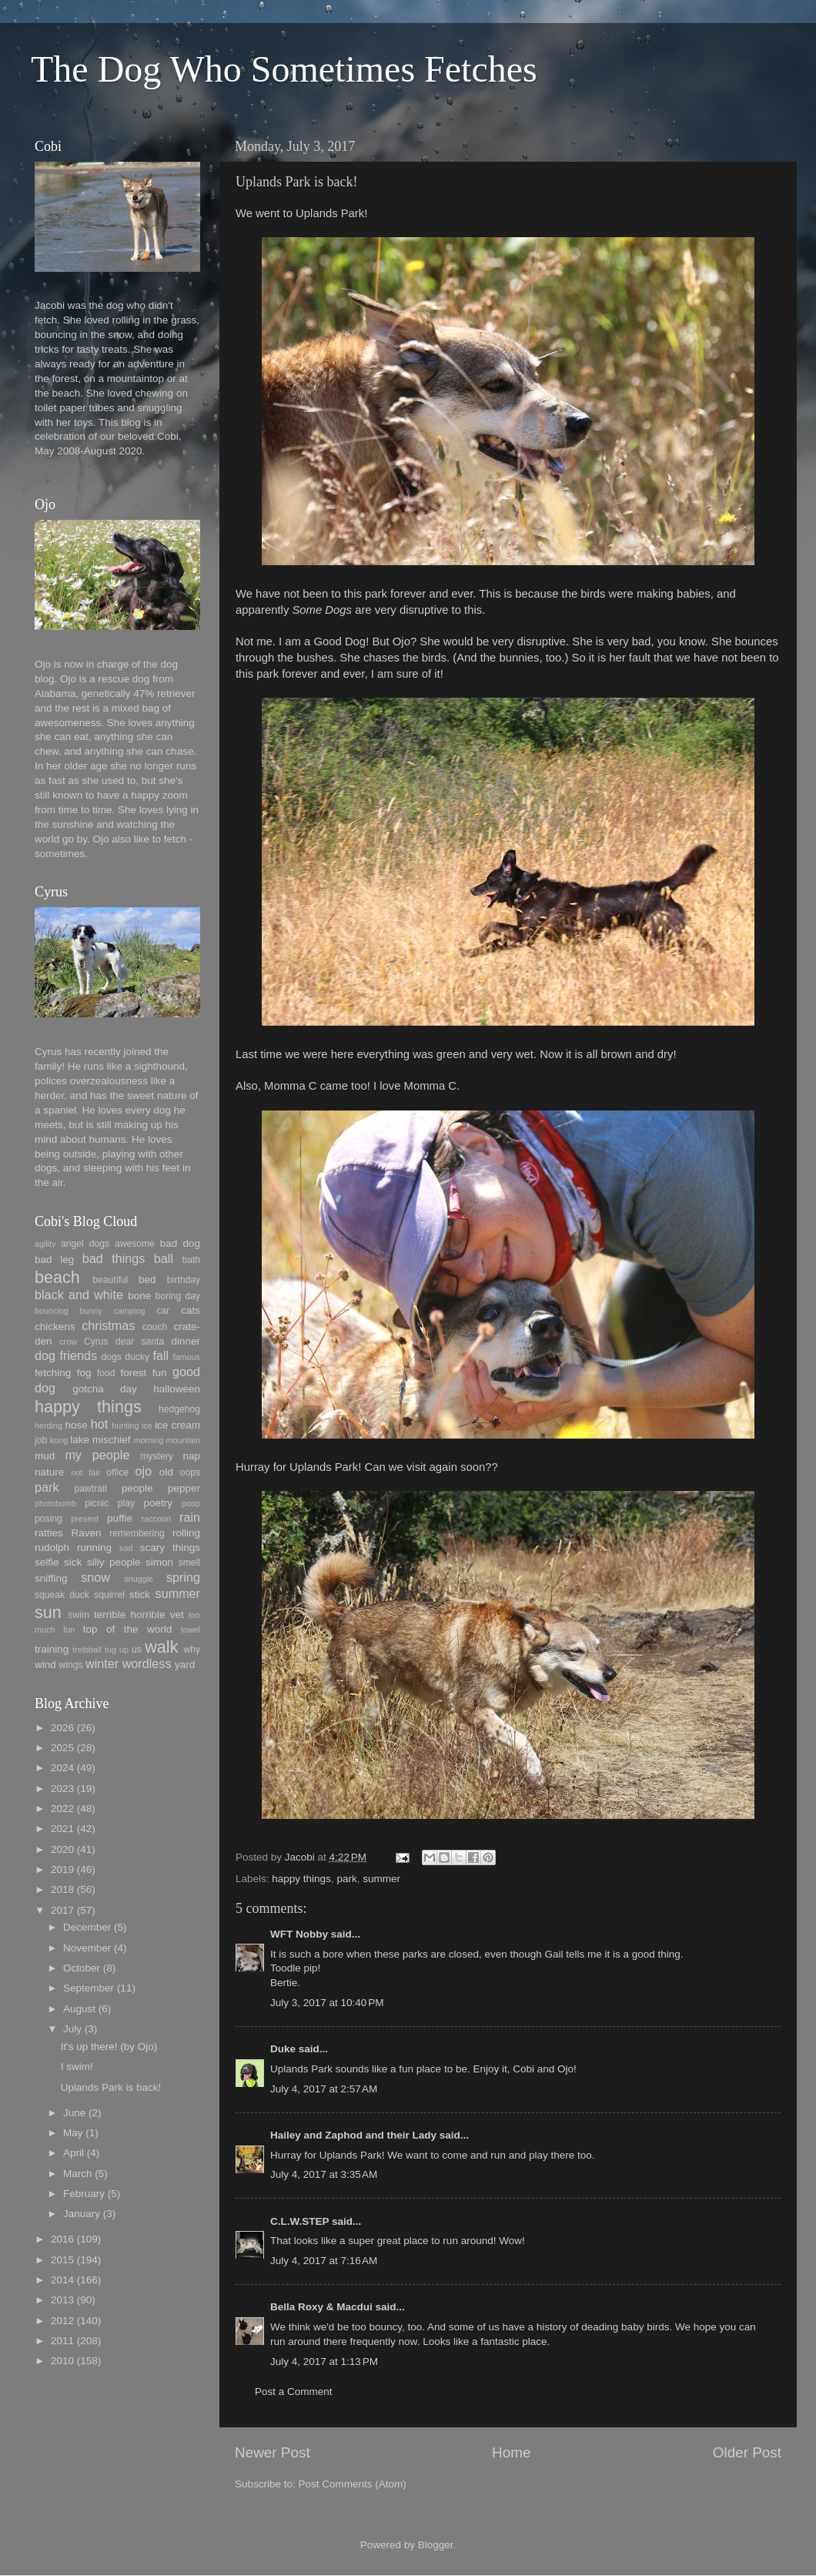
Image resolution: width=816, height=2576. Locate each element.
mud (45, 1456)
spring (183, 1577)
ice (147, 1425)
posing (48, 1518)
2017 (62, 1910)
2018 (62, 1889)
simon (159, 1562)
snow (95, 1577)
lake (79, 1439)
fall (160, 1355)
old (166, 1472)
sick (73, 1562)
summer (381, 1878)
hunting (125, 1425)
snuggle (138, 1578)
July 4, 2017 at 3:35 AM (323, 2174)
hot (100, 1424)
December (87, 1927)
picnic (97, 1503)
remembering (137, 1533)
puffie (119, 1518)
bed (147, 1279)
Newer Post (272, 2452)
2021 (62, 1828)
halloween (176, 1389)
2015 (62, 2260)
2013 (62, 2300)
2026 (62, 1728)
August (79, 2009)
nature (49, 1472)
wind (45, 1664)
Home (511, 2452)
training (52, 1649)
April (73, 2153)
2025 (62, 1748)
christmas (108, 1325)
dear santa (139, 1341)
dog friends (66, 1355)
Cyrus (96, 1341)
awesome (135, 1243)
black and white (79, 1294)
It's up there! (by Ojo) (109, 2046)
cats (190, 1310)
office (117, 1472)
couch (154, 1326)
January (81, 2213)
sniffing (51, 1578)
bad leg (54, 1259)
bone (139, 1295)
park (346, 1878)
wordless (147, 1663)
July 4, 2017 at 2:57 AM (323, 2089)
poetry (158, 1503)
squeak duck (62, 1594)
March (77, 2173)
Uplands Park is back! (111, 2087)
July (72, 2029)
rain (189, 1517)
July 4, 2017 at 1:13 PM (324, 2361)
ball (163, 1258)
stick (139, 1594)
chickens (55, 1326)
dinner (185, 1341)
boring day (178, 1296)
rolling (186, 1533)
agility (45, 1243)
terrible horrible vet (139, 1614)
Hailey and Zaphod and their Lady (353, 2135)
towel (190, 1629)
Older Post (747, 2452)
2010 (62, 2361)
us (137, 1649)
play (126, 1503)
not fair (85, 1472)
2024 (62, 1768)
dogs (112, 1357)
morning (148, 1440)
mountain (183, 1440)
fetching (53, 1372)
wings (71, 1665)
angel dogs (85, 1243)
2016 (62, 2239)
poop (191, 1503)
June (74, 2113)
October (81, 1968)
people (137, 1488)
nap (191, 1456)
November (87, 1948)
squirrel (109, 1594)
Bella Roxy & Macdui (321, 2307)
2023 (62, 1788)
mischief (111, 1439)
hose (76, 1425)
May (73, 2133)
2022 (62, 1808)
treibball (87, 1649)
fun (159, 1372)
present (85, 1518)
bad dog (180, 1243)
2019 (62, 1869)
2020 (62, 1849)
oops (190, 1472)
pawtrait (91, 1488)
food (106, 1373)
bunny (91, 1310)
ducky (137, 1357)
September (88, 1988)
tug (110, 1649)
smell (189, 1562)
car (162, 1310)
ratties (49, 1533)
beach (57, 1277)
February (84, 2193)
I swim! (77, 2066)
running (94, 1547)
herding (48, 1425)
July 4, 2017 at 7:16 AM (323, 2260)
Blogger (435, 2545)
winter (102, 1663)
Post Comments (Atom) (352, 2484)
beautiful (110, 1280)
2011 (62, 2341)
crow (68, 1341)
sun (48, 1612)
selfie (47, 1562)
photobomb (55, 1503)
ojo (143, 1471)
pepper (184, 1488)
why (191, 1649)
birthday (183, 1280)
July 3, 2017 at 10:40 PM (326, 2002)
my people (97, 1455)
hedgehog (179, 1409)
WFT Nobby (299, 1934)
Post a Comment (294, 2391)
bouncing (52, 1310)
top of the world (127, 1629)
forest (134, 1372)
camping (129, 1310)
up (124, 1649)
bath (191, 1260)
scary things (170, 1547)
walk (161, 1646)
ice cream (177, 1425)
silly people (114, 1562)
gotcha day (104, 1389)
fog (84, 1372)
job (41, 1440)
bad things (113, 1258)
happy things (301, 1878)
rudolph (52, 1547)
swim (78, 1615)
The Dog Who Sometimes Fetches (284, 69)
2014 (62, 2280)
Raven (86, 1533)
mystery (156, 1456)
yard (185, 1664)
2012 (62, 2320)
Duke (283, 2049)
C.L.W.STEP (299, 2221)
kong (59, 1440)
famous (186, 1357)
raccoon (156, 1518)
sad (125, 1548)
